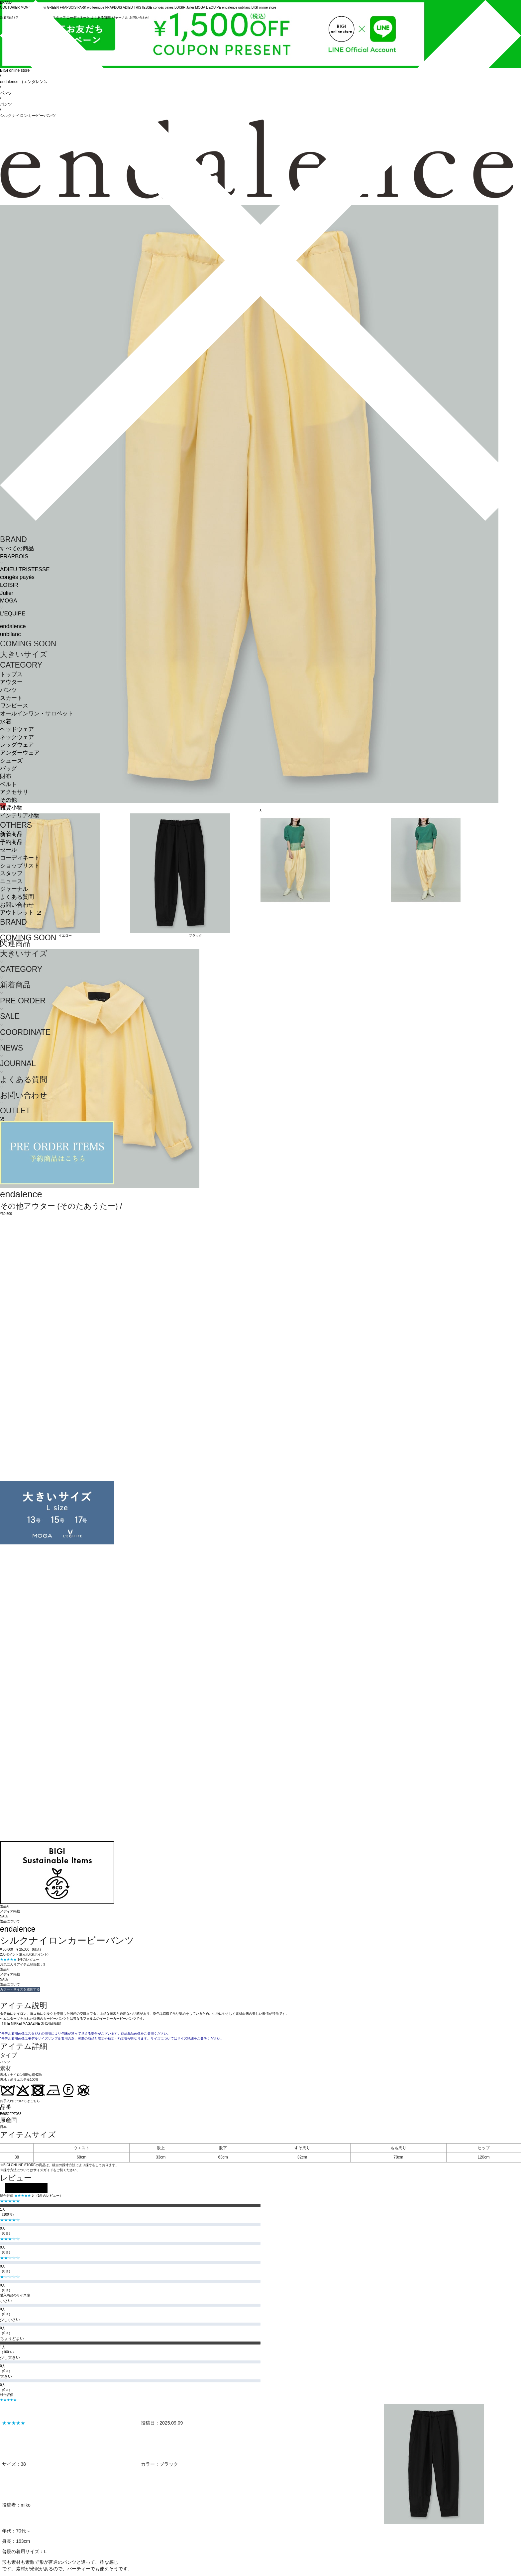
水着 (5, 721)
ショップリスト (20, 866)
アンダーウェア (20, 753)
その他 (8, 800)
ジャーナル (14, 889)
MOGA (8, 601)
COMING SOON (28, 643)
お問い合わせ (17, 905)
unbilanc (10, 634)
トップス (11, 674)
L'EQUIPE (12, 613)
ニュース (11, 881)
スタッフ (11, 873)
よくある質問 (17, 897)
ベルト (8, 784)
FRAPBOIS (14, 556)
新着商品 (11, 834)
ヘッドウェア (17, 729)
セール (8, 850)
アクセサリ (14, 792)
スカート (11, 698)
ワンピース (14, 705)
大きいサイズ (24, 654)
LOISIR (9, 585)
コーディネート (20, 858)
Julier (6, 593)
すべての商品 (17, 548)
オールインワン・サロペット (36, 713)
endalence (13, 626)
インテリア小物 (20, 815)
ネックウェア (17, 737)
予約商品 (11, 842)
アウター (11, 682)
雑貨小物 (11, 807)
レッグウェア (17, 745)
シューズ (11, 761)
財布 (5, 776)
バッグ (8, 768)
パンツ (8, 690)
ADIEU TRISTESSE (25, 569)
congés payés (17, 577)
